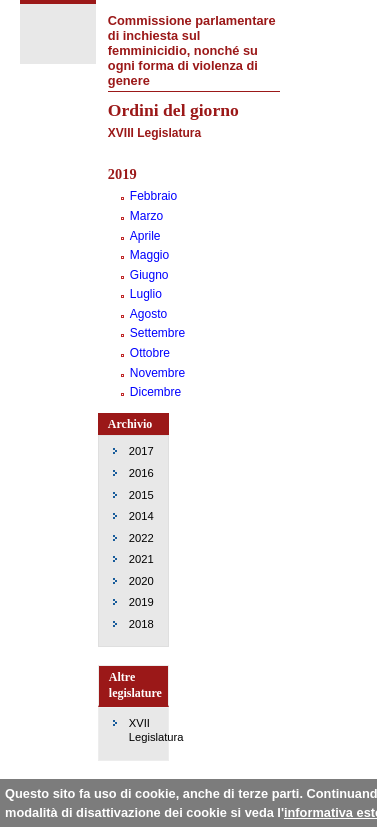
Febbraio (153, 196)
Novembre (157, 373)
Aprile (145, 236)
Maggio (149, 255)
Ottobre (150, 353)
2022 (141, 538)
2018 (141, 624)
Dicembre (155, 392)
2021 (141, 559)
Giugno (149, 275)
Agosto (148, 314)
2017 (141, 451)
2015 (141, 495)
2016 (141, 473)
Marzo (146, 216)
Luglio (146, 294)
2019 (141, 602)
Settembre (157, 333)
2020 (141, 581)
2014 (141, 516)
